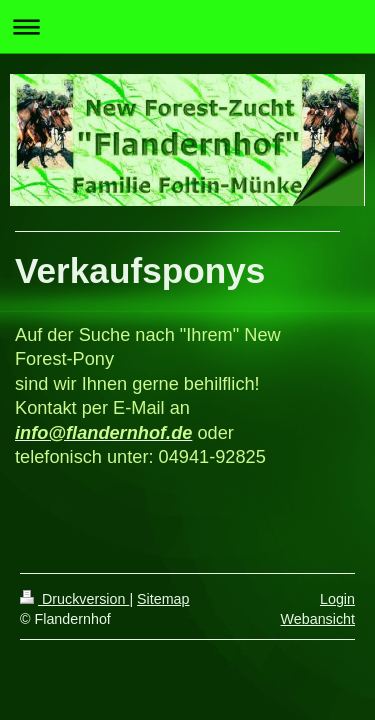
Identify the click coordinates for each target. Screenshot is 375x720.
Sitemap (163, 599)
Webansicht (318, 619)
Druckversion (74, 599)
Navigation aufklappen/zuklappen (187, 26)
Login (337, 599)
